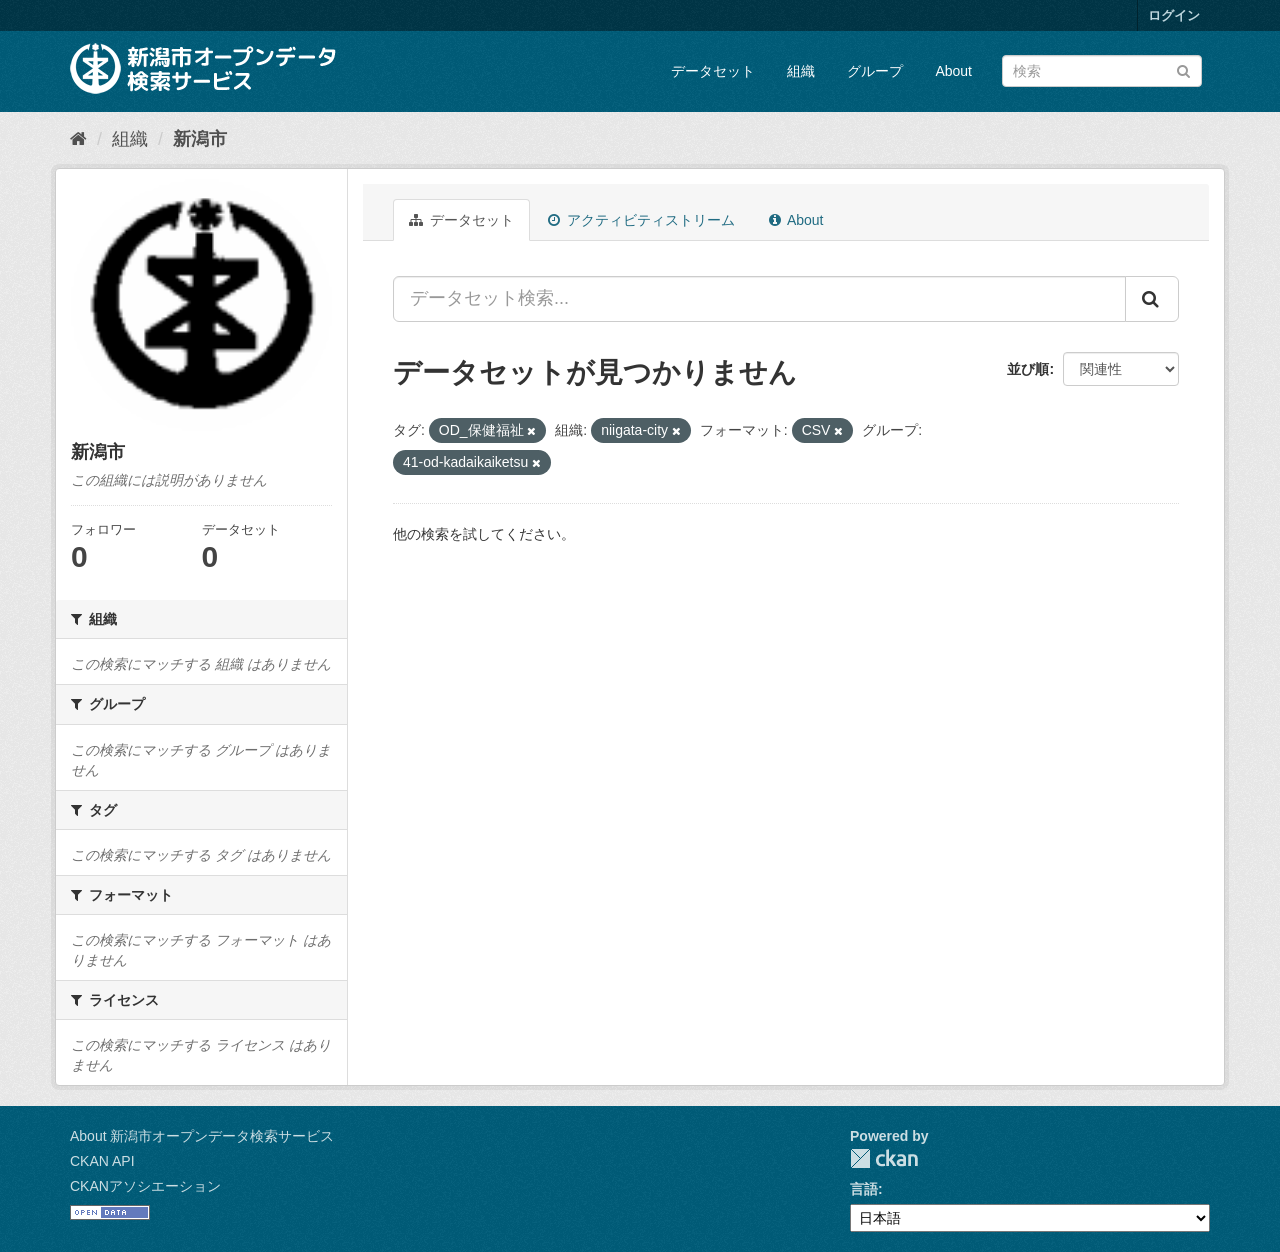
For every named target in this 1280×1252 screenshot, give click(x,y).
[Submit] (1183, 69)
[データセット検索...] (759, 299)
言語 (864, 1189)
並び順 (1028, 369)
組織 (801, 71)
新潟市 (200, 139)
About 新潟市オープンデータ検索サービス (202, 1136)
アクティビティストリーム (641, 220)
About (953, 71)
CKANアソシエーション (145, 1186)
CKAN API (102, 1161)
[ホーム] (78, 139)
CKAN (884, 1158)
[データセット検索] (1102, 71)
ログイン (1174, 15)
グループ (875, 71)
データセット (713, 71)
